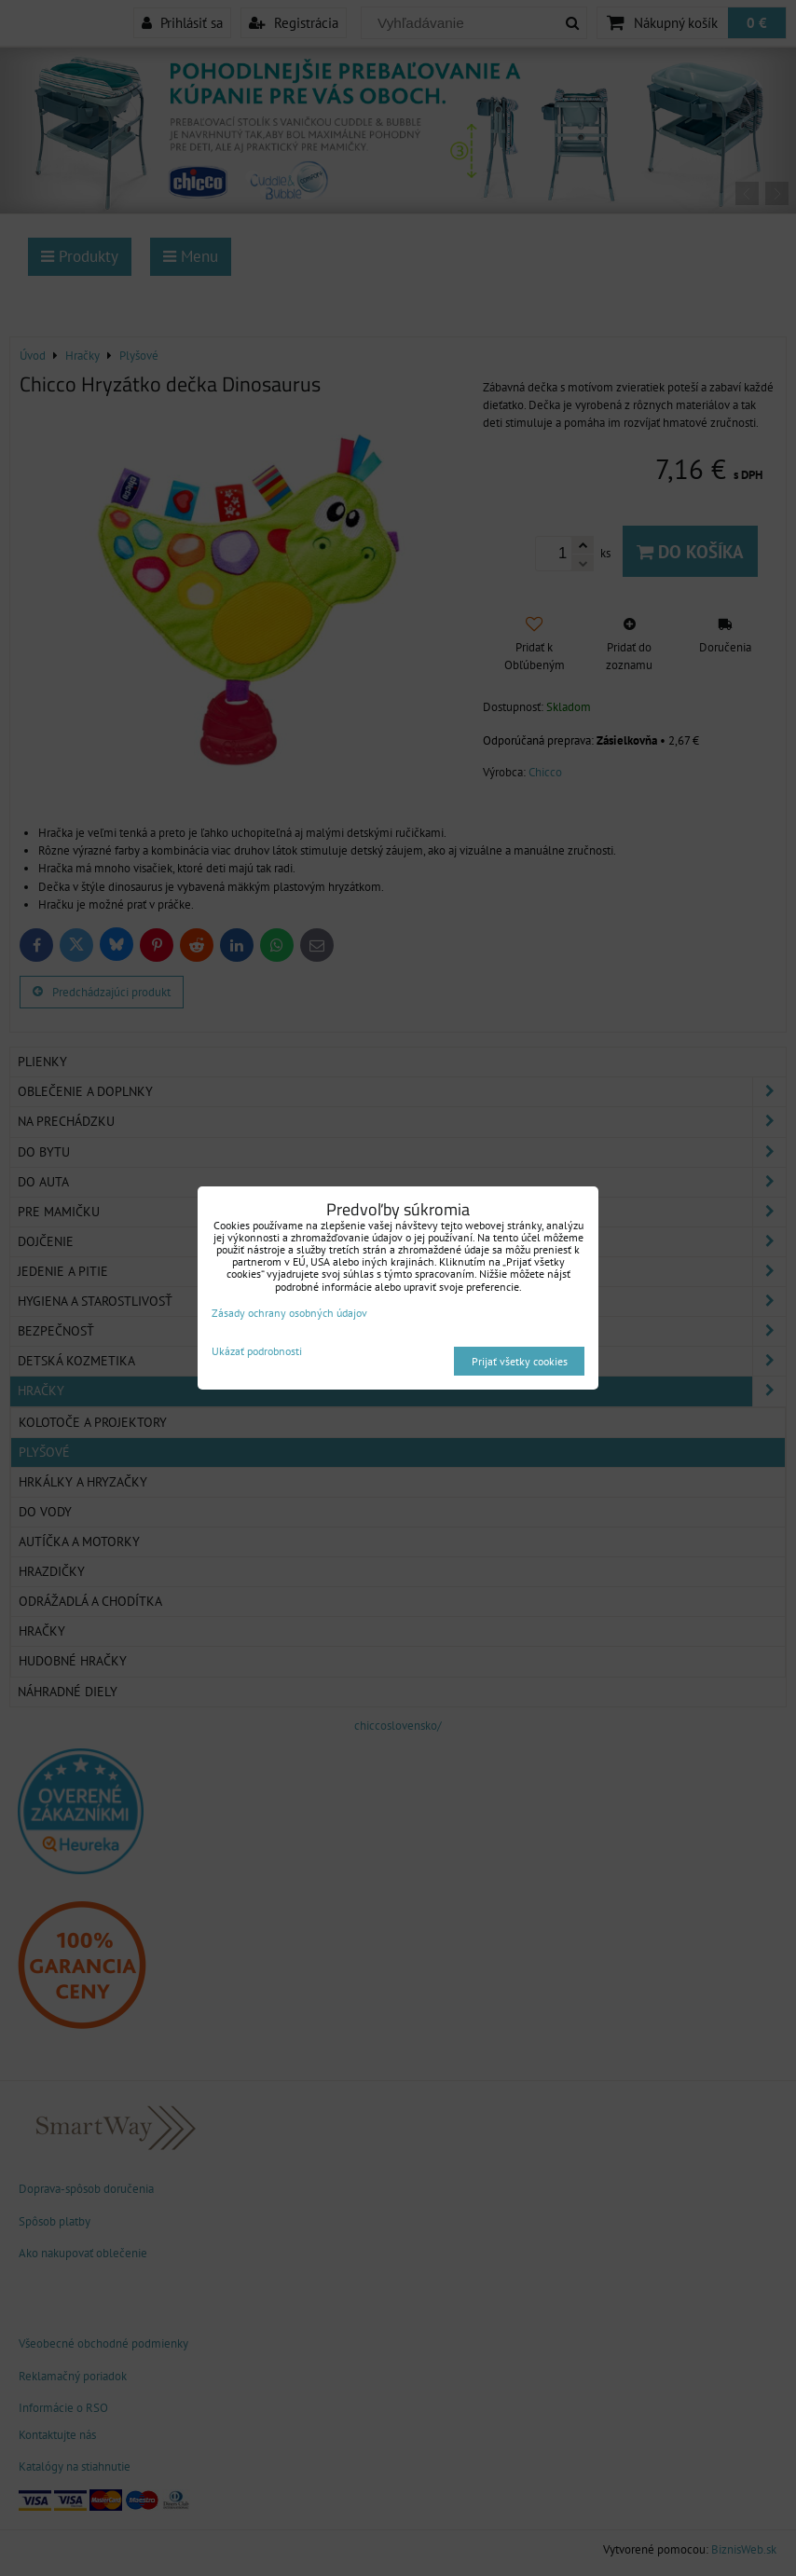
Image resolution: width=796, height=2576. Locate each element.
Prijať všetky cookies (520, 1361)
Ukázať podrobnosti (257, 1351)
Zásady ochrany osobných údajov (289, 1313)
